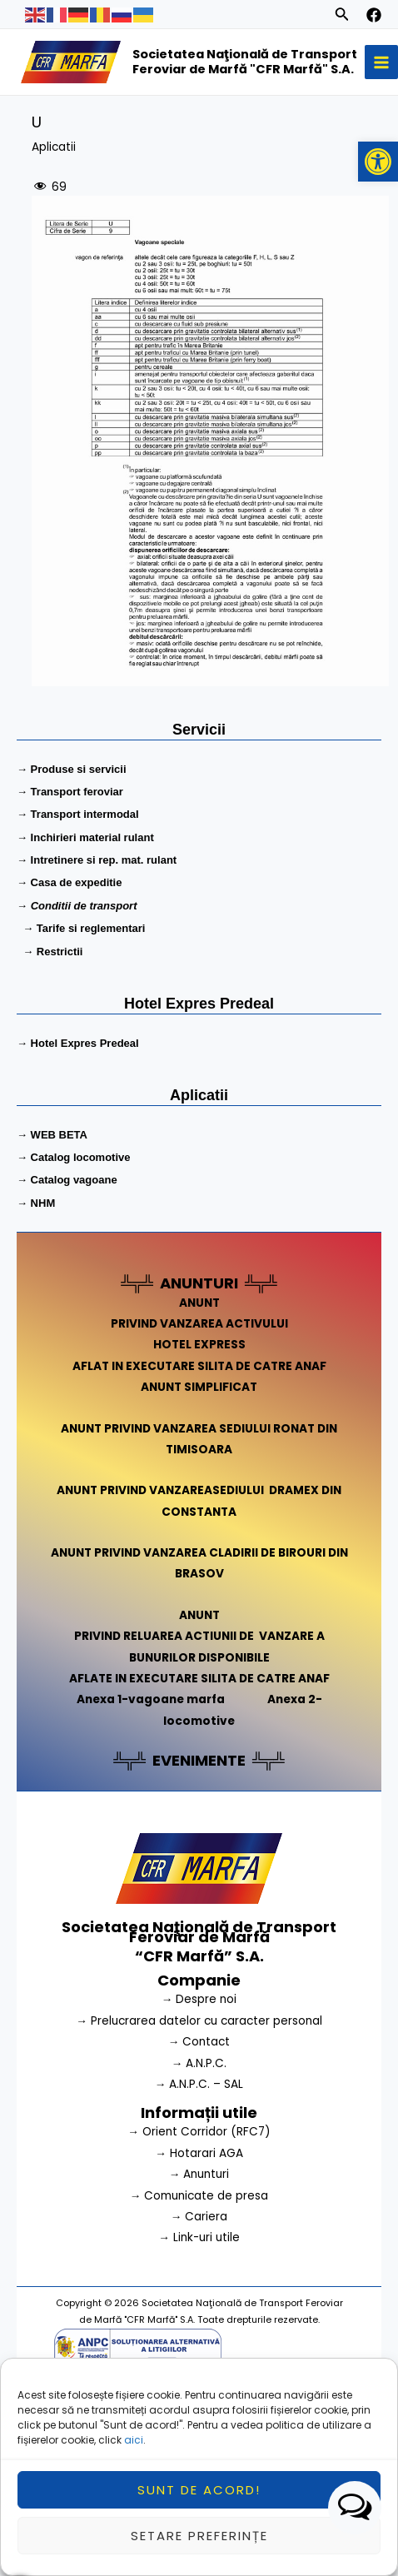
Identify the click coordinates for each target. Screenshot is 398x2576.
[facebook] (373, 14)
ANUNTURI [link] (199, 1283)
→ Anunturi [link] (199, 2174)
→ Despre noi (199, 1999)
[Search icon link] (342, 16)
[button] (378, 162)
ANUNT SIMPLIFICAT (199, 1387)
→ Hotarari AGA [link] (199, 2153)
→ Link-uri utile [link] (199, 2237)
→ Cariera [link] (199, 2217)
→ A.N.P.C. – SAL (199, 2084)
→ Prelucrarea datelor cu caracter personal (199, 2021)
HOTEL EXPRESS (199, 1345)
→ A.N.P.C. (199, 2063)
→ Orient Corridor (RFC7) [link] (199, 2132)
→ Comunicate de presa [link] (199, 2196)
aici (133, 2466)
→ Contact (199, 2042)
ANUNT (199, 1303)
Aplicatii (54, 147)
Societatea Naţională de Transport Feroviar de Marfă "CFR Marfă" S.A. (244, 61)
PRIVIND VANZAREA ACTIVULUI (199, 1324)
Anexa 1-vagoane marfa (151, 1699)
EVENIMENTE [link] (199, 1760)
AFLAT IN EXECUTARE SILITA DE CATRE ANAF (199, 1366)
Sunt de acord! (199, 2515)
